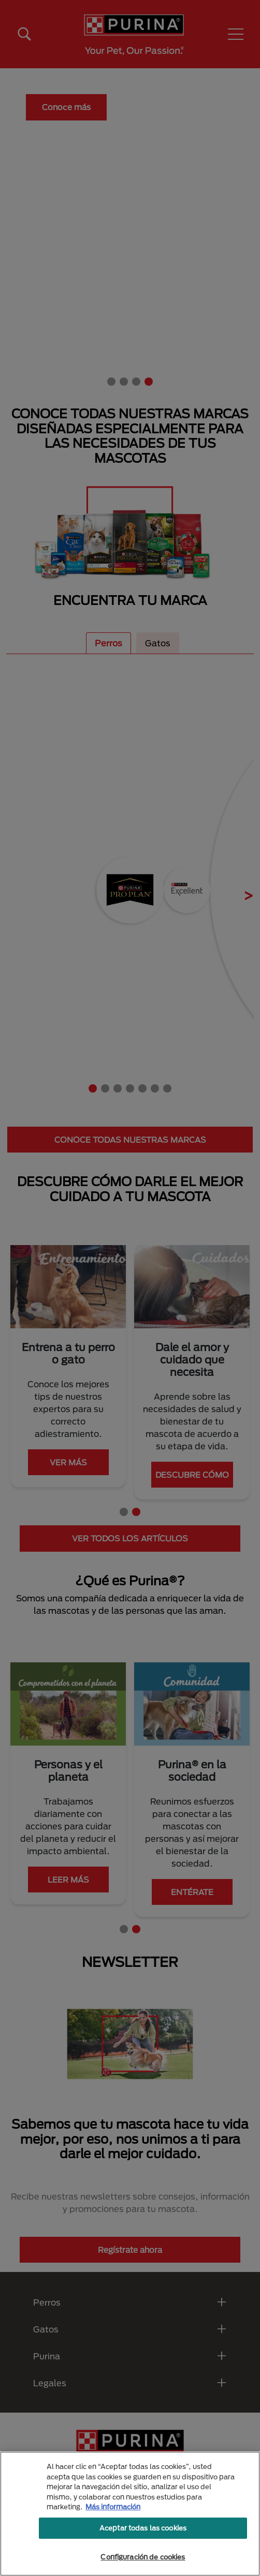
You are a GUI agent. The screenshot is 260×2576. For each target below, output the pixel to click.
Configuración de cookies (142, 2557)
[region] (130, 2513)
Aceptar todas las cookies (142, 2528)
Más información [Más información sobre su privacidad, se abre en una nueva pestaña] (112, 2507)
